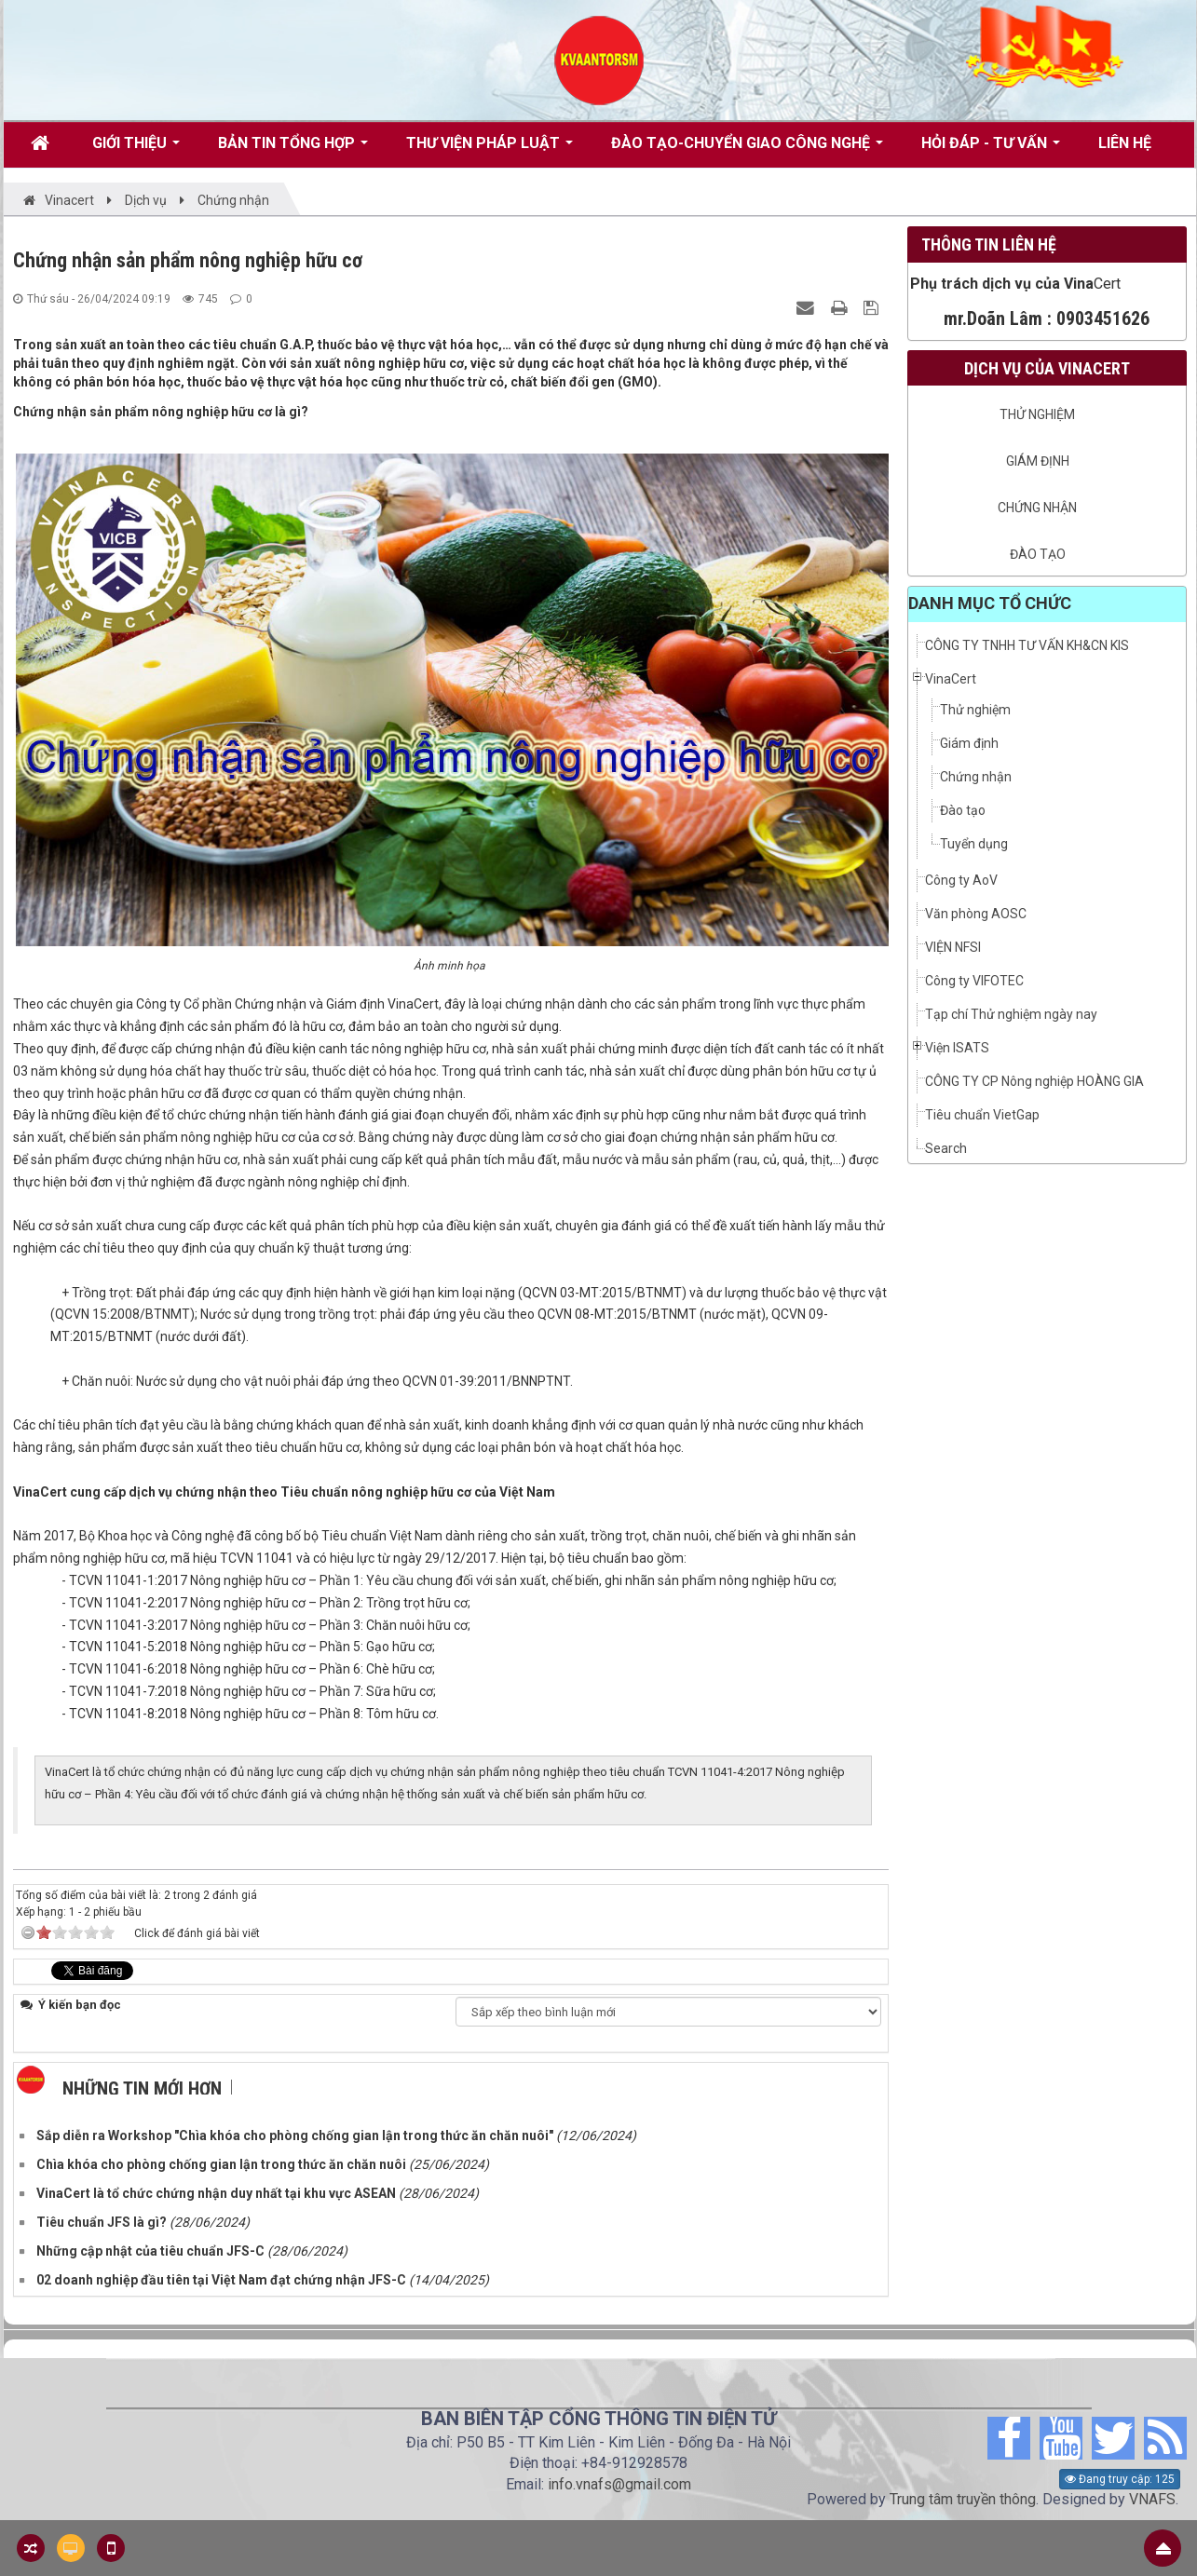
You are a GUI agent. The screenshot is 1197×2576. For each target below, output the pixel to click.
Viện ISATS (957, 1047)
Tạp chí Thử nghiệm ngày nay (1011, 1014)
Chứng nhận (1037, 507)
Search (946, 1148)
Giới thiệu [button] (136, 150)
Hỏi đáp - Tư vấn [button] (990, 150)
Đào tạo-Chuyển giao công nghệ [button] (747, 150)
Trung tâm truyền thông (963, 2499)
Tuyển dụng (974, 843)
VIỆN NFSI (953, 947)
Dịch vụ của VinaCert (1047, 368)
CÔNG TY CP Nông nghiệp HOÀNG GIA (1034, 1081)
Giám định (1037, 461)
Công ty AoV (961, 880)
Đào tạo (1038, 554)
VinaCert (950, 678)
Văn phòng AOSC (976, 913)
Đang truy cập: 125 (1120, 2479)
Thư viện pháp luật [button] (489, 150)
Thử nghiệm (1037, 414)
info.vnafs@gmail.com (619, 2484)
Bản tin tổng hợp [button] (293, 150)
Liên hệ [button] (1124, 143)
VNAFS (1152, 2499)
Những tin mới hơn (142, 2089)
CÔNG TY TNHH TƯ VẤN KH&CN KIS (1027, 645)
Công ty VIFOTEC (974, 980)
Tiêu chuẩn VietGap (982, 1114)
